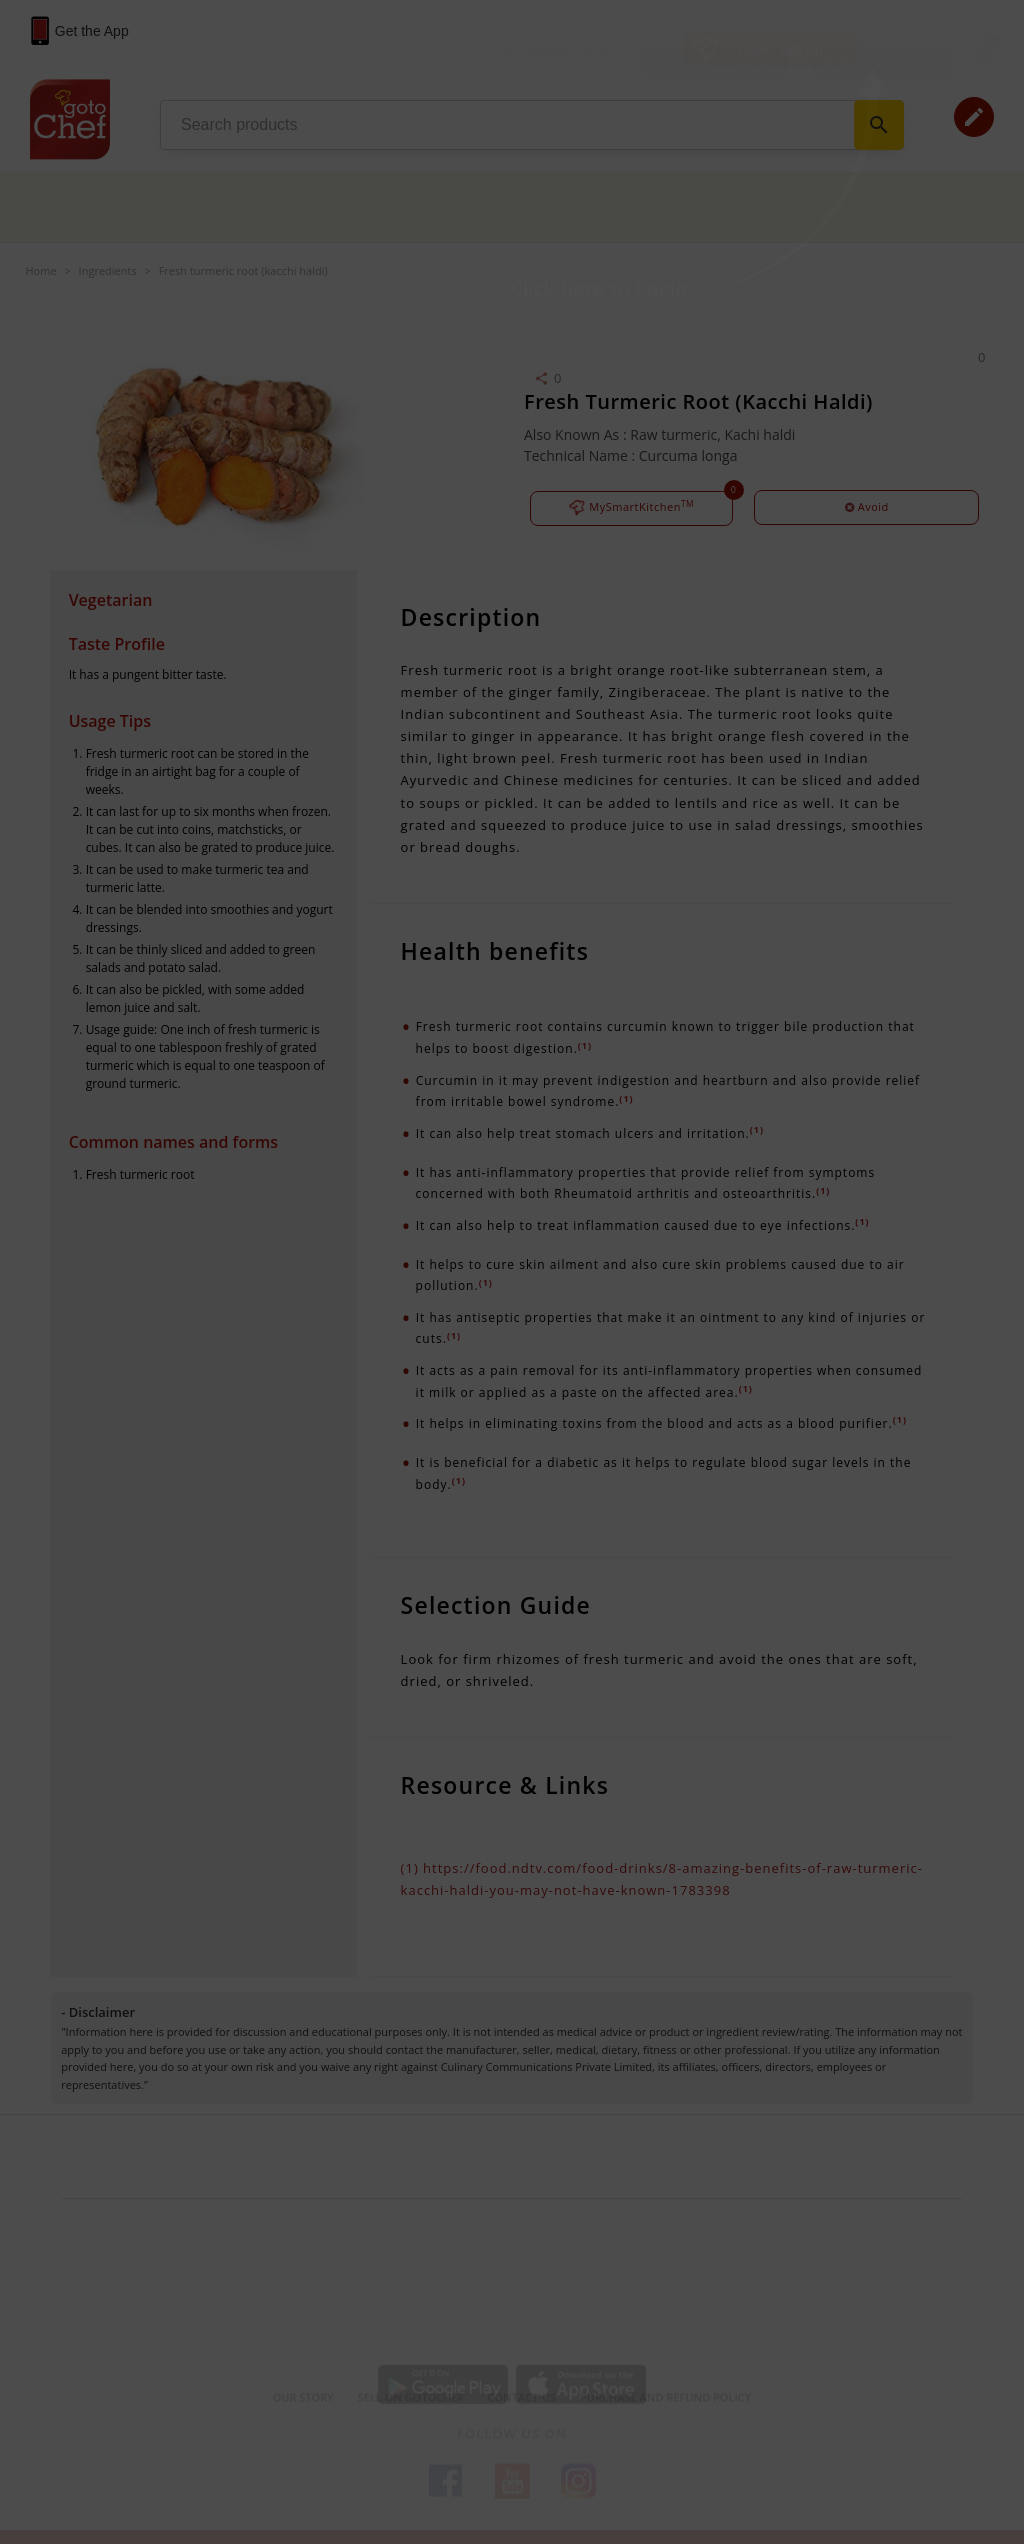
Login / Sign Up (781, 49)
